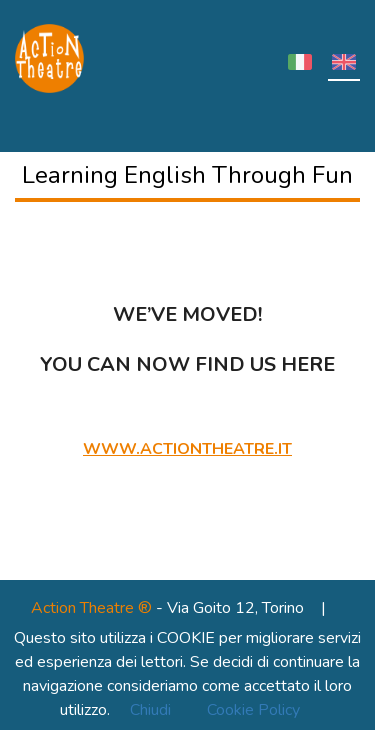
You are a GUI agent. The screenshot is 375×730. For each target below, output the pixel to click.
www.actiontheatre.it (187, 449)
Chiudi (150, 710)
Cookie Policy (253, 710)
